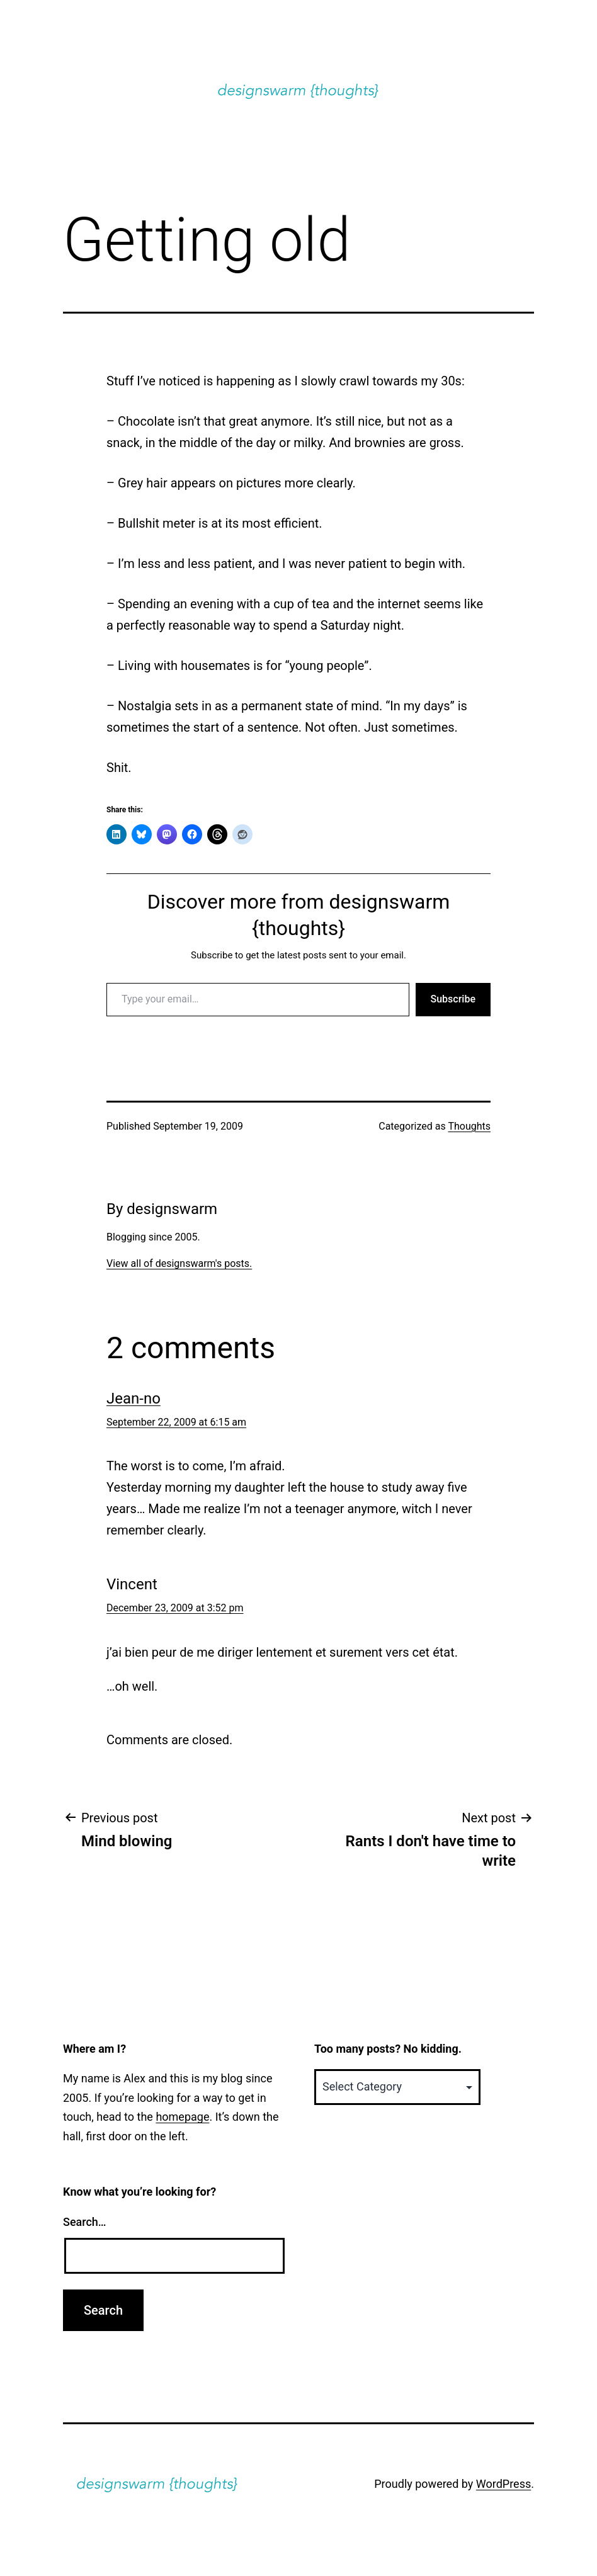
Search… (84, 2221)
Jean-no (133, 1398)
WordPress (503, 2483)
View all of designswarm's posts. (179, 1263)
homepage (182, 2116)
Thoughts (469, 1126)
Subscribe (453, 999)
